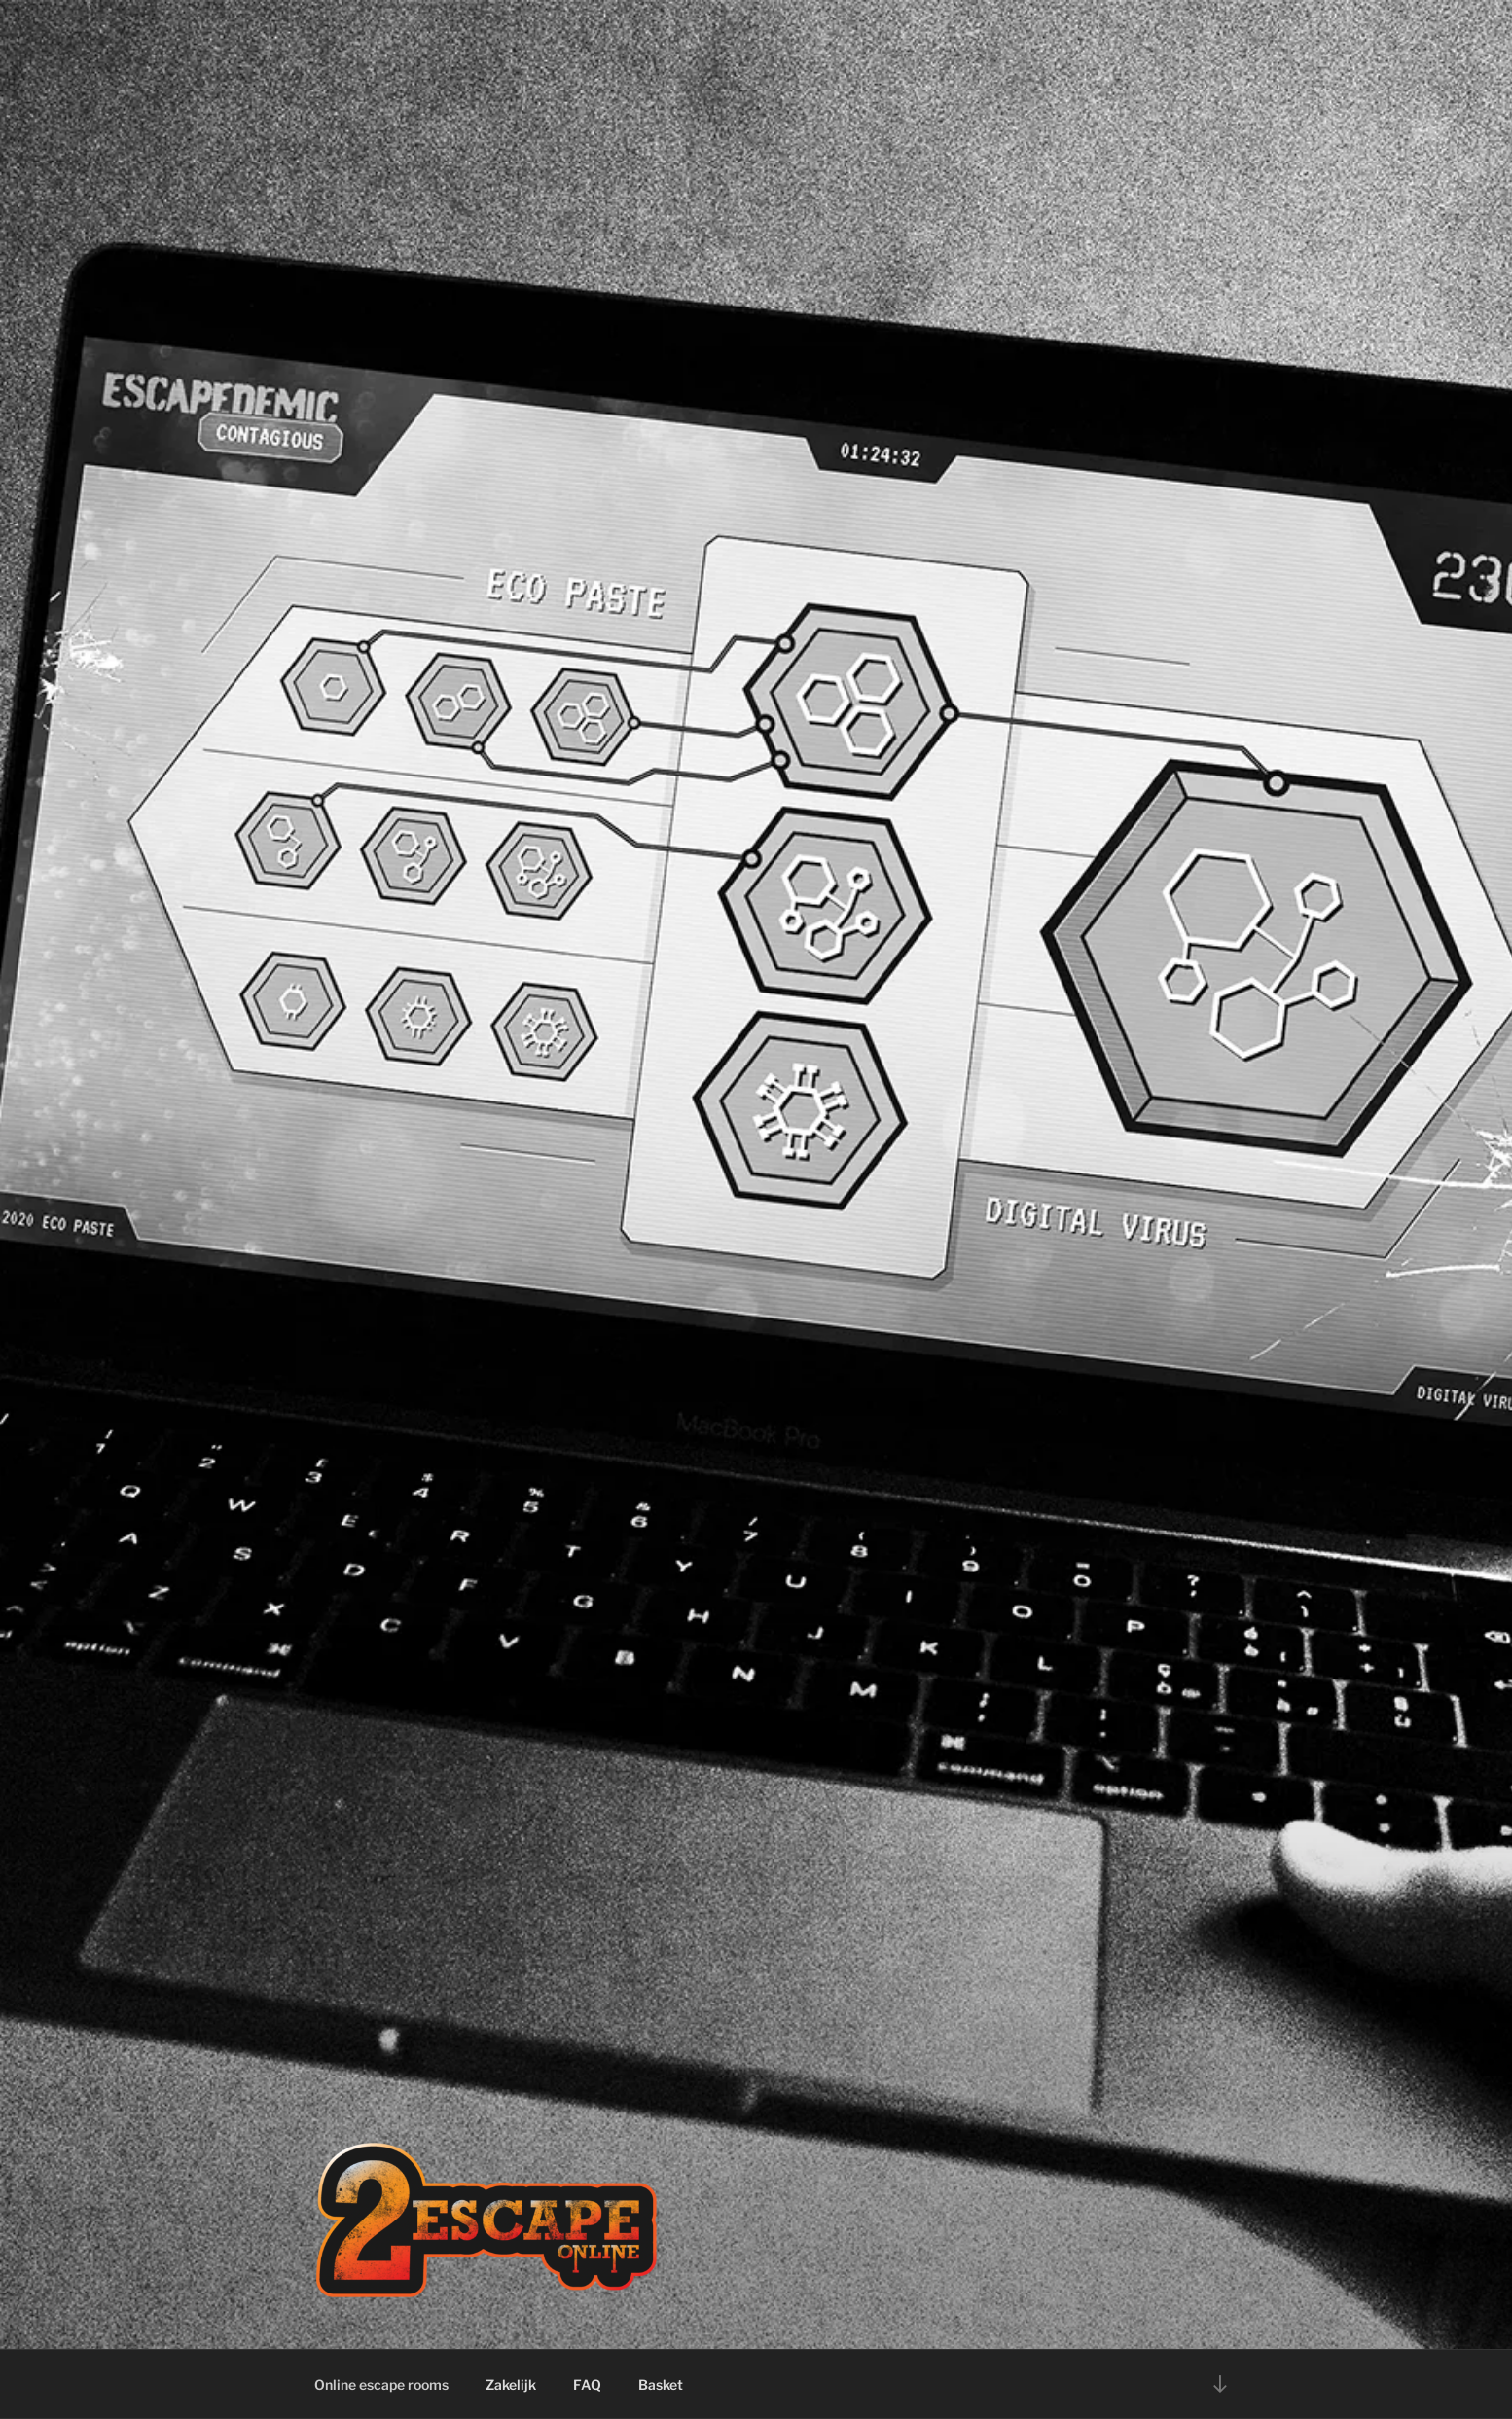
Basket (660, 2384)
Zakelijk (511, 2384)
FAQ (587, 2384)
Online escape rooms (381, 2384)
